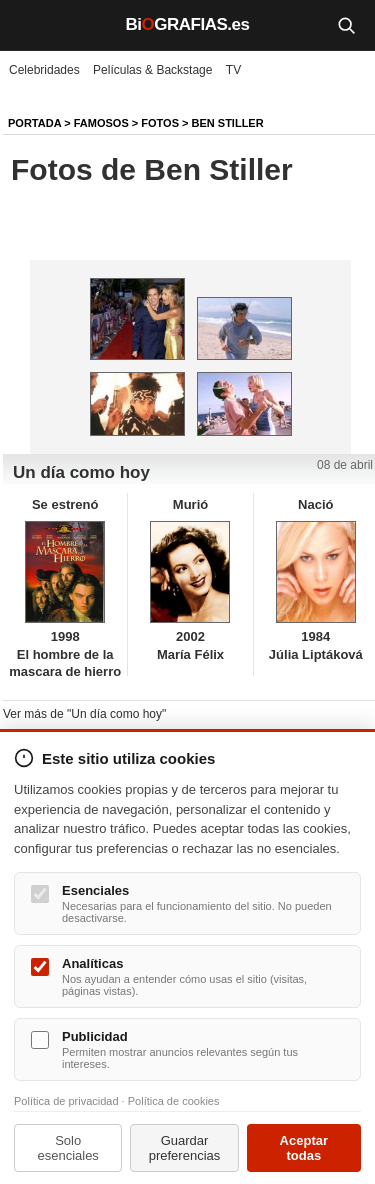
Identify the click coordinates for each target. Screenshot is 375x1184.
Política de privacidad (66, 1101)
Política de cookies (174, 1101)
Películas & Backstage (152, 70)
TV (233, 70)
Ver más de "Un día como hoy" (84, 714)
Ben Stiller (228, 123)
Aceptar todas (304, 1148)
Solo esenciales (67, 1148)
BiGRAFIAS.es (188, 24)
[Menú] (30, 25)
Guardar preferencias (185, 1148)
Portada (34, 123)
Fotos (160, 123)
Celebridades (44, 70)
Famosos (101, 123)
